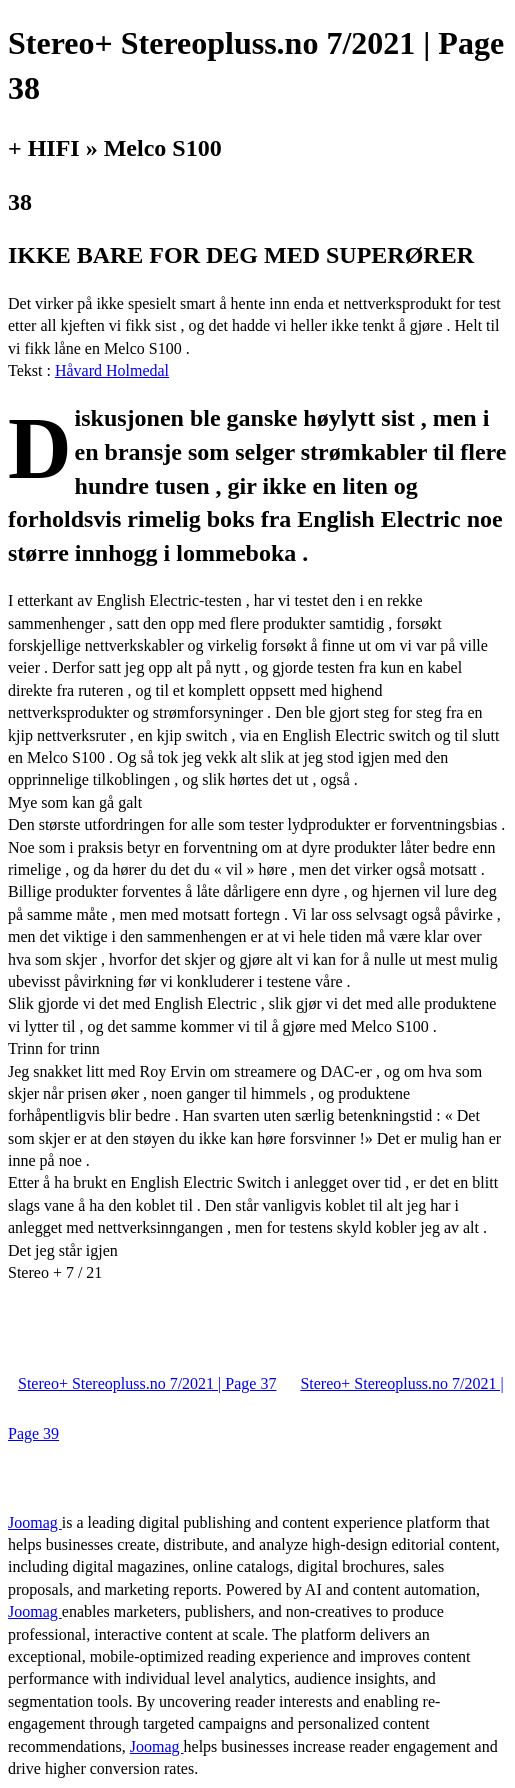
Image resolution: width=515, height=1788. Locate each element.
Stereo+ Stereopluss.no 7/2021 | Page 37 (147, 1383)
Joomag (35, 1522)
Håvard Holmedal (112, 370)
